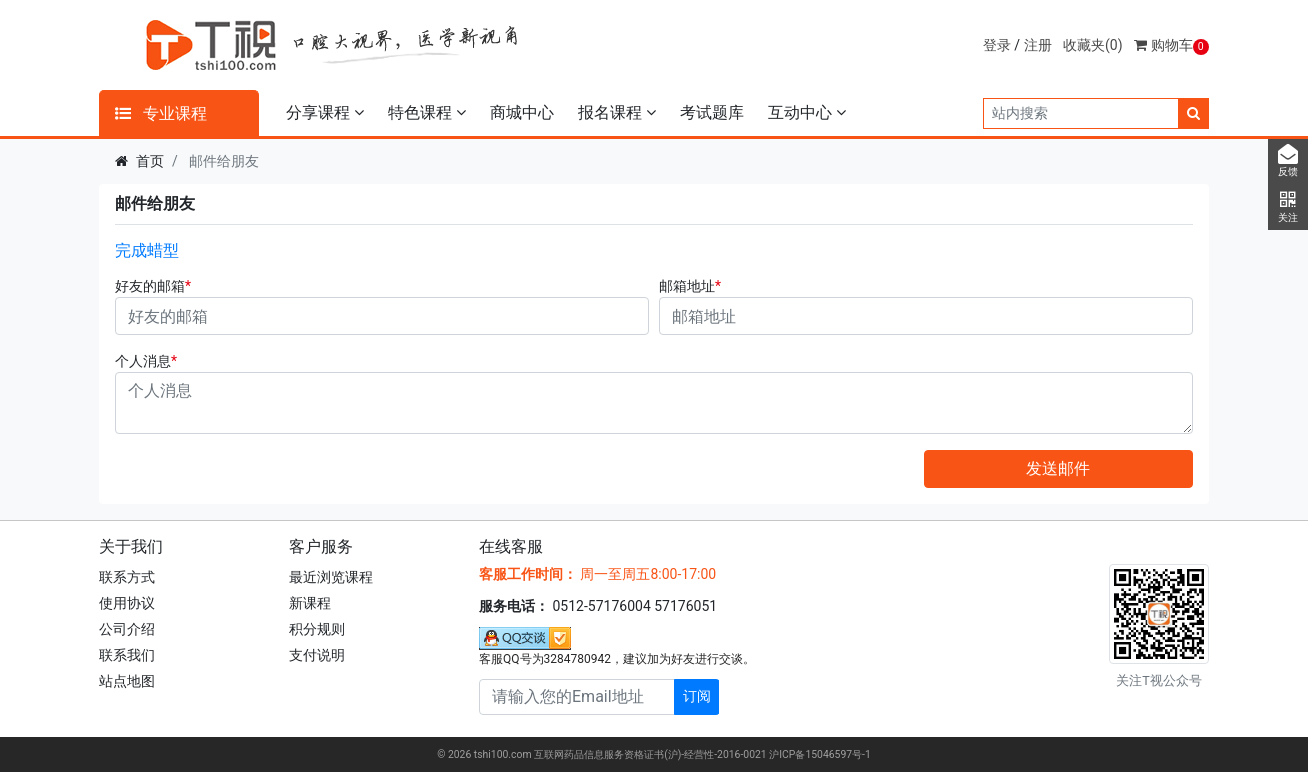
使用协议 (127, 603)
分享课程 (325, 112)
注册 (1038, 45)
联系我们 (127, 655)
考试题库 (712, 112)
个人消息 (143, 361)
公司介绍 (127, 629)
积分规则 (317, 629)
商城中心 (522, 112)
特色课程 (427, 112)
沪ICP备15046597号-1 (820, 754)
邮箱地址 (687, 286)
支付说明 (317, 655)
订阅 (697, 696)
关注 (1288, 207)
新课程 (310, 603)
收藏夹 (1093, 45)
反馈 (1288, 161)
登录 (997, 45)
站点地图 (127, 681)
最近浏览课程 (331, 577)
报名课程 (617, 112)
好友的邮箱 (150, 286)
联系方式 (127, 577)
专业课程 (161, 113)
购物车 (1171, 45)
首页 (150, 161)
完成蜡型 (147, 250)
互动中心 (807, 112)
